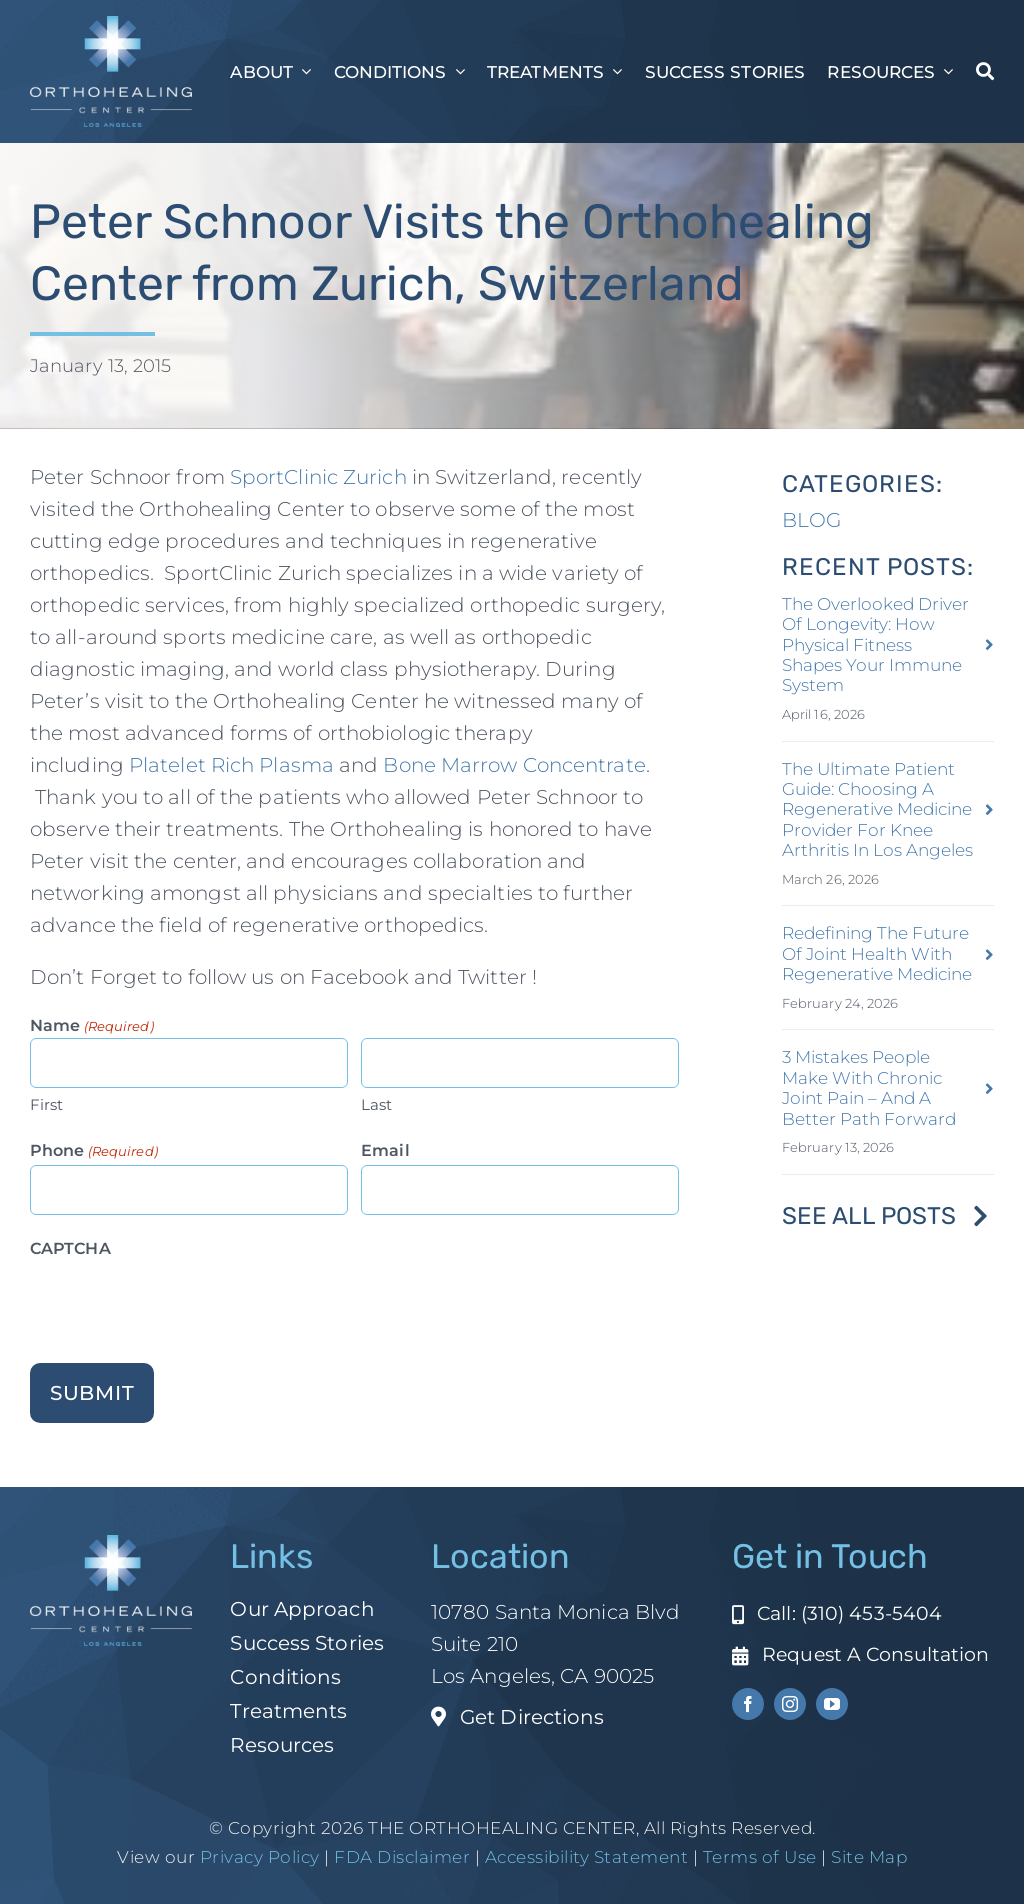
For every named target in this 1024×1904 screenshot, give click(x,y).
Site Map (869, 1857)
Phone (94, 1151)
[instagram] (790, 1704)
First (47, 1104)
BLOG (811, 520)
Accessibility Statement (587, 1857)
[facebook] (748, 1704)
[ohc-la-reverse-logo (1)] (111, 26)
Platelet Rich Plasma (231, 765)
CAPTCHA (70, 1248)
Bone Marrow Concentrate (514, 765)
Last (376, 1104)
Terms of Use (760, 1857)
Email (385, 1150)
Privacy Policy (260, 1857)
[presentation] (182, 1302)
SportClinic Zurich (318, 477)
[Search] (985, 71)
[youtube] (832, 1704)
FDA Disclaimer (400, 1857)
